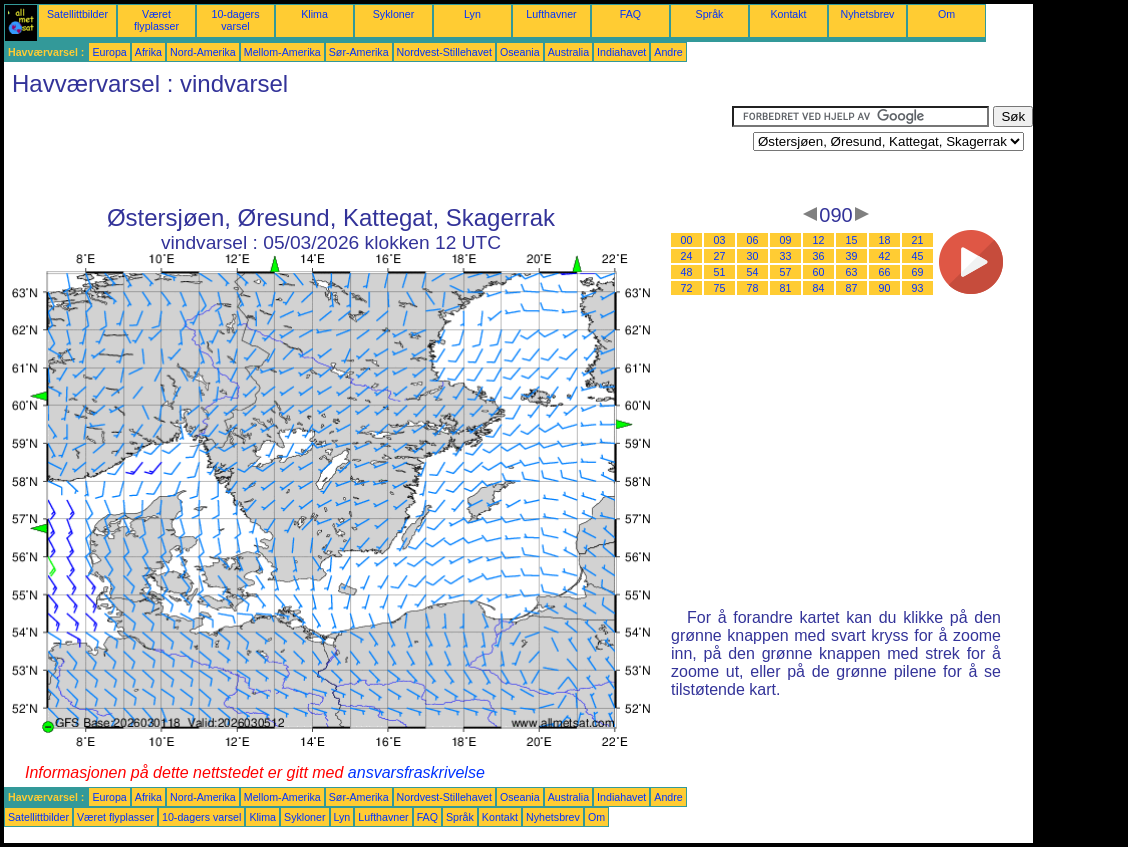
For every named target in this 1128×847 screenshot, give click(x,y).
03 (720, 240)
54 (753, 272)
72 (687, 288)
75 (720, 288)
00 (687, 240)
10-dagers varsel (236, 20)
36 (819, 256)
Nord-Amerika (203, 52)
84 (819, 288)
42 (885, 256)
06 (753, 240)
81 (786, 288)
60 (819, 272)
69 (918, 272)
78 (753, 288)
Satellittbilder (77, 14)
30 (753, 256)
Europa (109, 52)
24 (687, 256)
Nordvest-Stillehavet (444, 52)
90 (885, 288)
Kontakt (788, 14)
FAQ (630, 14)
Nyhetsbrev (868, 14)
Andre (668, 52)
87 (852, 288)
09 (786, 240)
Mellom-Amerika (282, 52)
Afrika (148, 52)
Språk (710, 14)
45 (918, 256)
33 (786, 256)
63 (852, 272)
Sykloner (393, 14)
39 (852, 256)
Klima (314, 14)
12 (819, 240)
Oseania (520, 52)
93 (918, 288)
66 (885, 272)
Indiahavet (621, 52)
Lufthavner (551, 14)
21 (918, 240)
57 (786, 272)
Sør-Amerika (359, 52)
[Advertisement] (368, 151)
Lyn (472, 14)
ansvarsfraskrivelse (416, 772)
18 (885, 240)
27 (720, 256)
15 (852, 240)
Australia (568, 52)
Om (946, 14)
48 (687, 272)
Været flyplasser (156, 20)
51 (720, 272)
